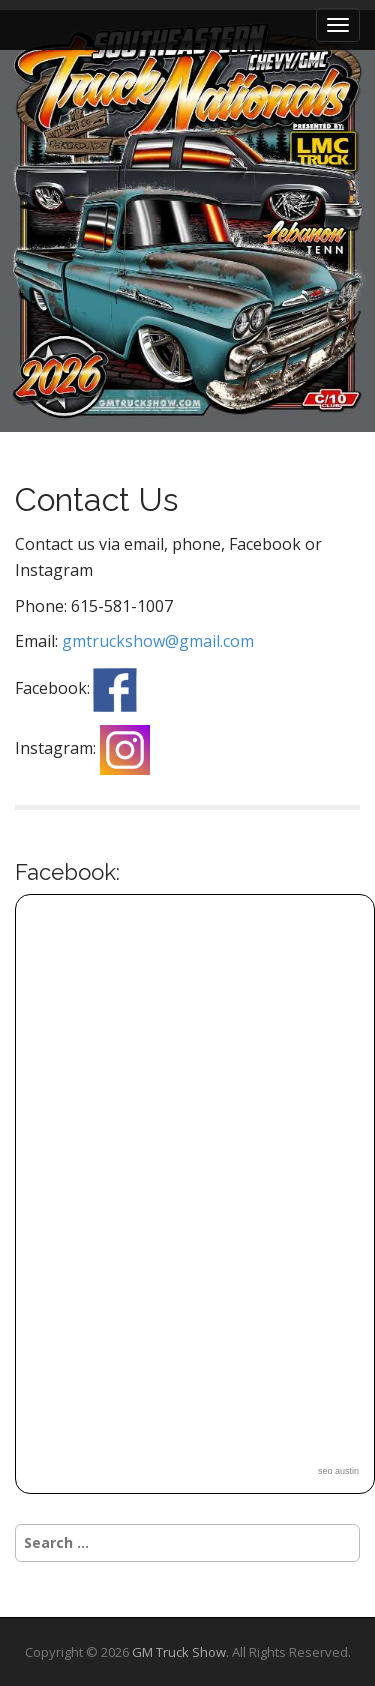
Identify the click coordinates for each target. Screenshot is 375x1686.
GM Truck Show (179, 1652)
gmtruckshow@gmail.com (158, 641)
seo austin (338, 1471)
